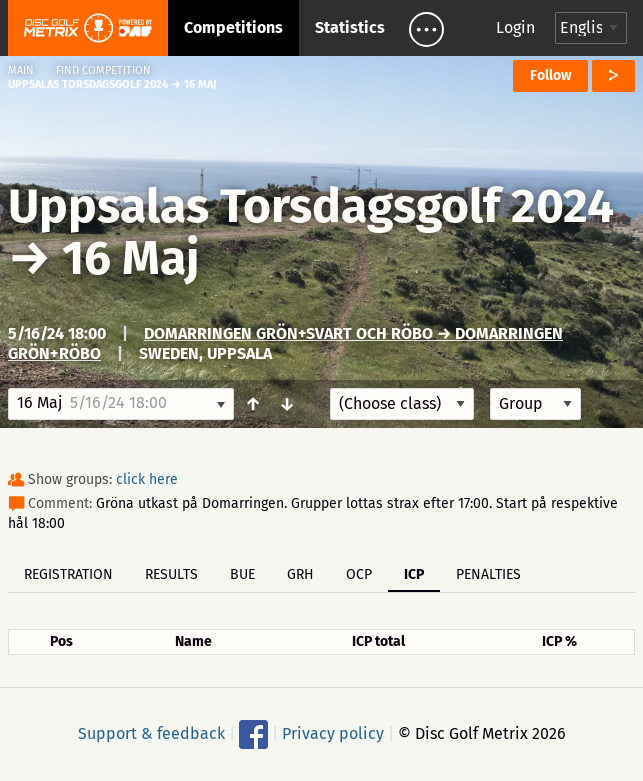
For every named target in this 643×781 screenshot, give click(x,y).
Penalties (488, 574)
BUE (242, 574)
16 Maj (130, 258)
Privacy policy (333, 733)
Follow (550, 75)
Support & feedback (151, 733)
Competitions (233, 27)
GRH (300, 574)
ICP (414, 574)
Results (171, 574)
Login (515, 27)
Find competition (103, 70)
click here (147, 479)
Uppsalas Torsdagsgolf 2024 (311, 206)
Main (21, 70)
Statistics (350, 27)
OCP (359, 574)
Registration (68, 574)
